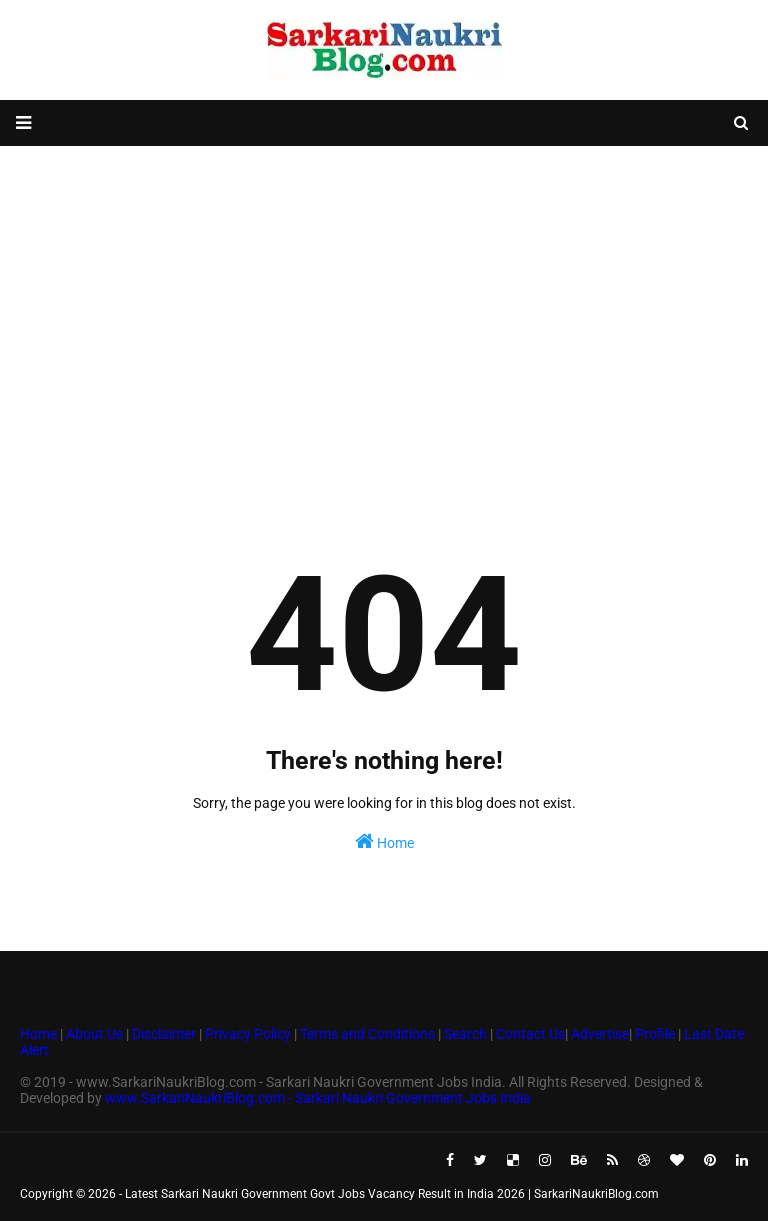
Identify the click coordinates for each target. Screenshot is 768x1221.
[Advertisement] (384, 306)
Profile (655, 1034)
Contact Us (530, 1034)
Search (465, 1034)
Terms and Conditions (367, 1034)
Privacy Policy (248, 1034)
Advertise (600, 1034)
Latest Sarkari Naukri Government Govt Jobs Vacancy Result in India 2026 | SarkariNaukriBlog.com (392, 1194)
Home (384, 841)
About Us (93, 1034)
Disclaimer (164, 1034)
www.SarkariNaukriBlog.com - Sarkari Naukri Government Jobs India (318, 1098)
